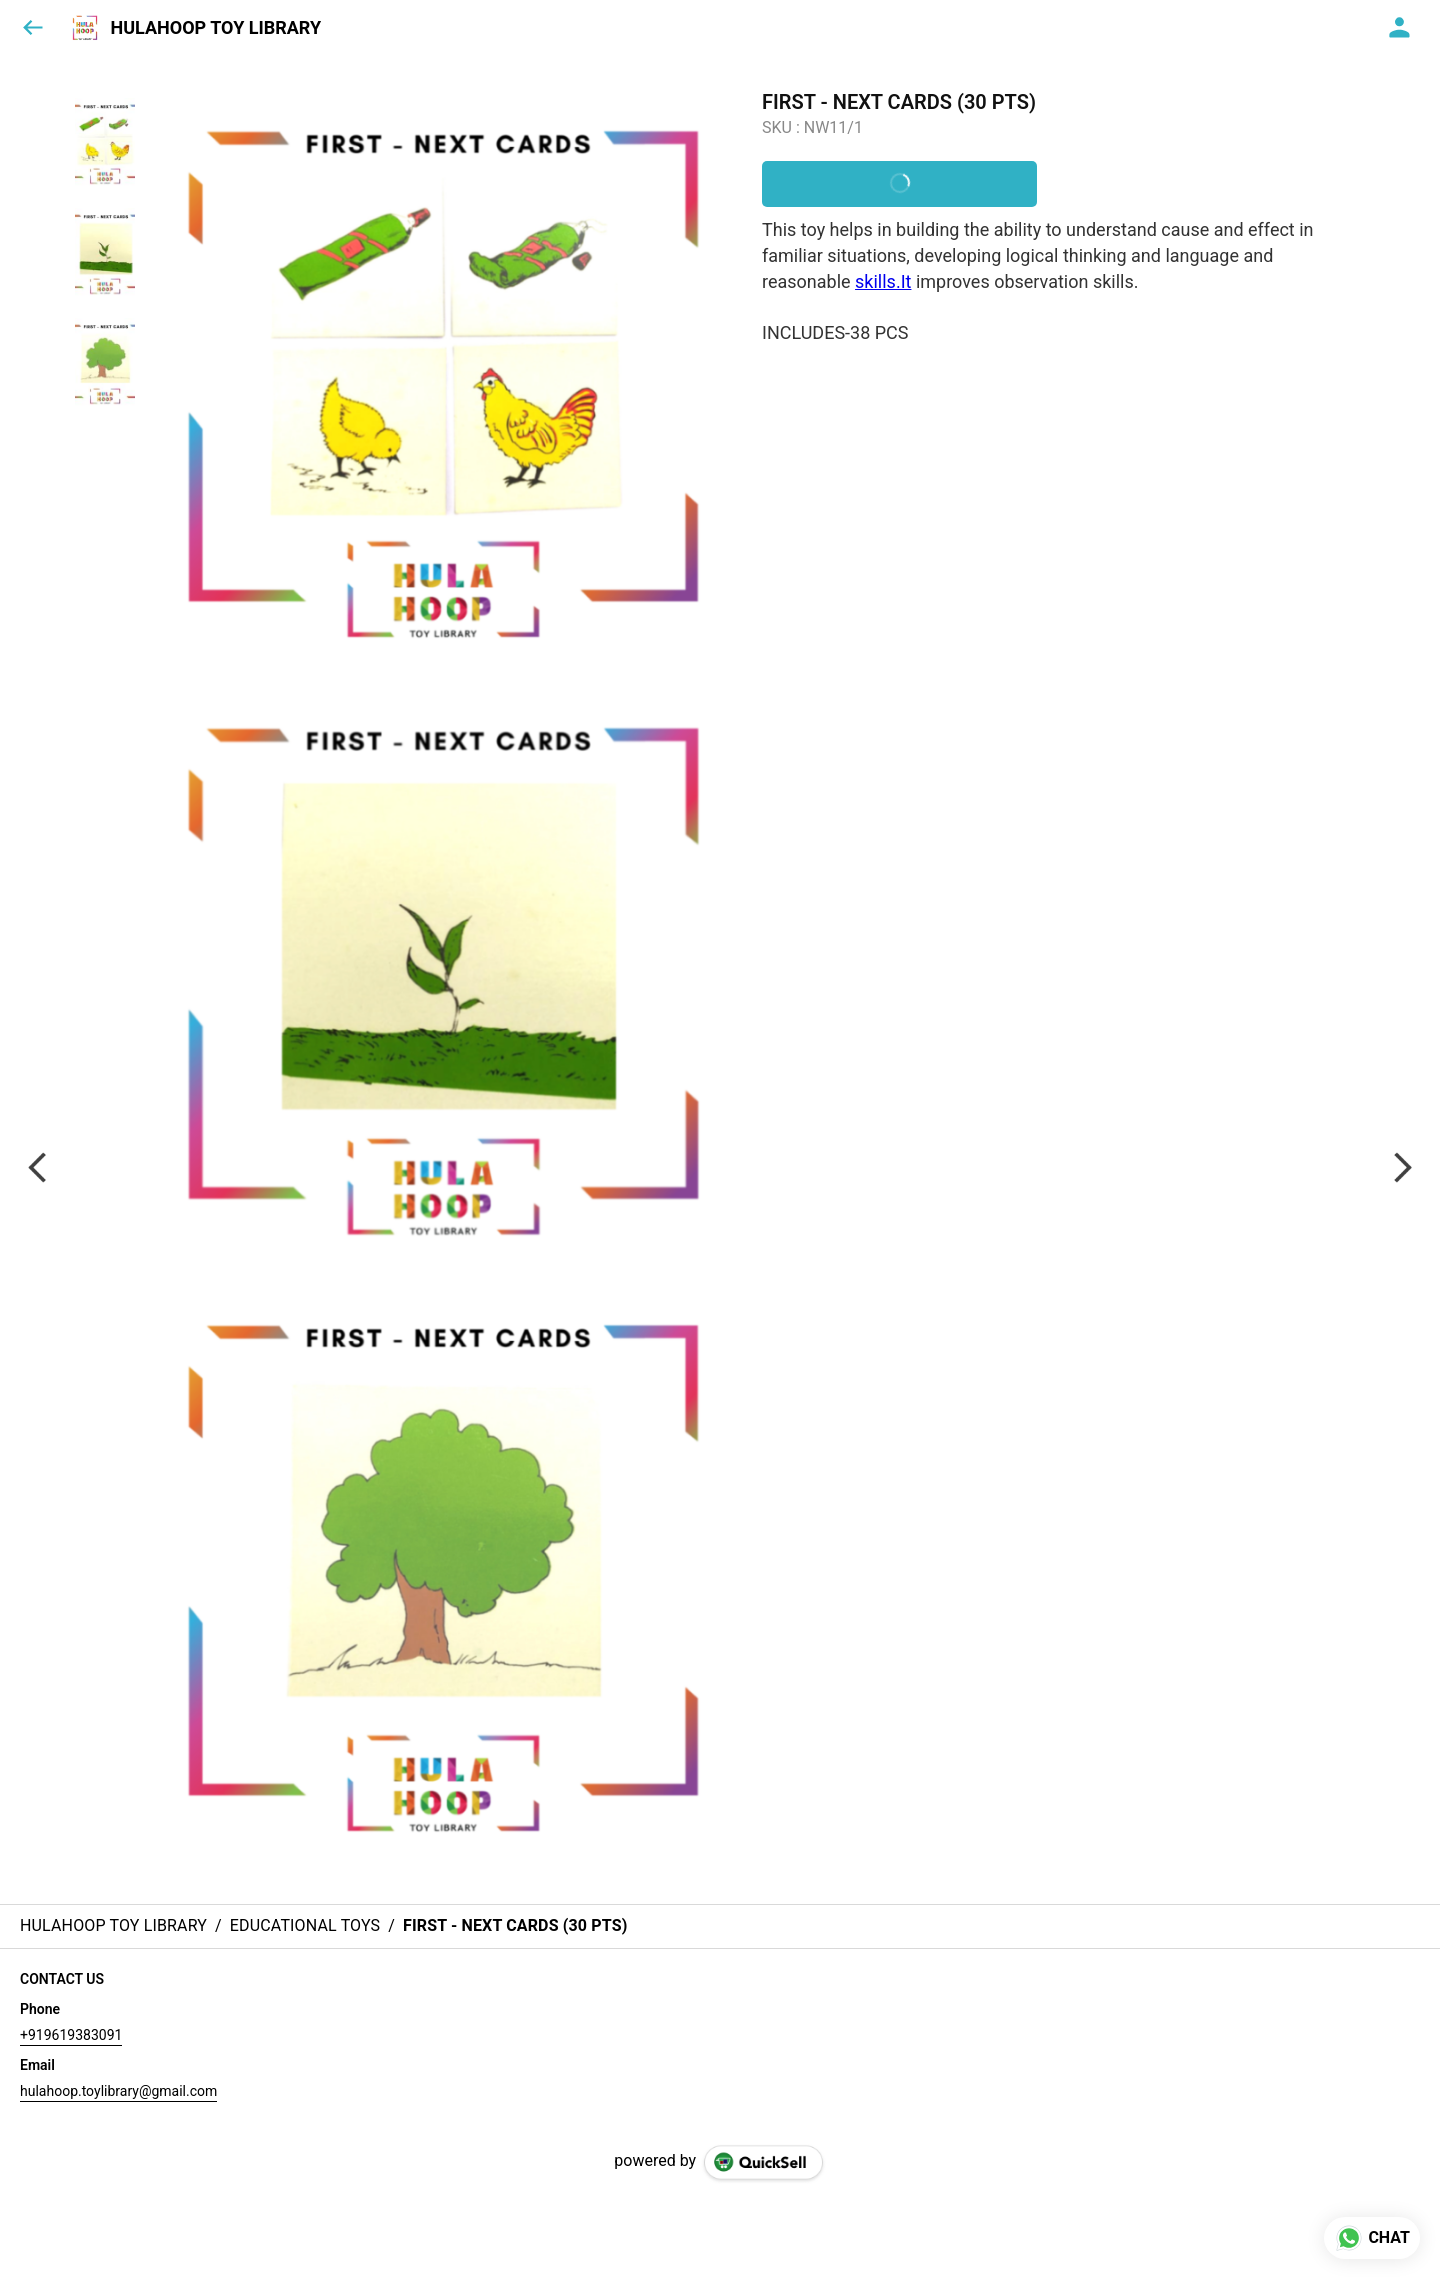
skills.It (883, 281)
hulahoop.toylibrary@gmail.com (118, 2091)
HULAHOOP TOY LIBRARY (215, 28)
